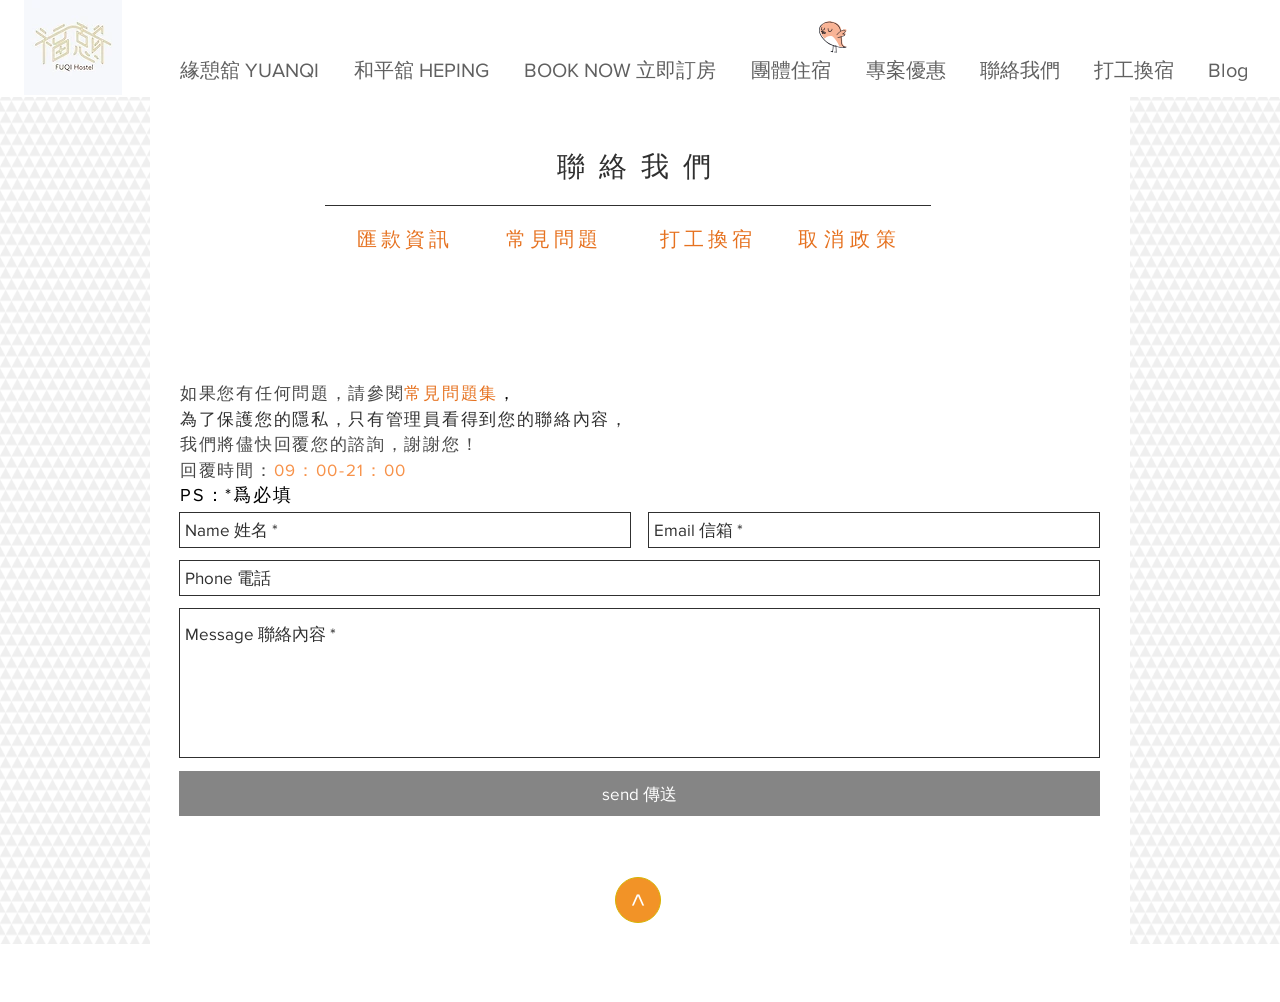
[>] (638, 900)
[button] (619, 70)
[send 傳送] (639, 793)
